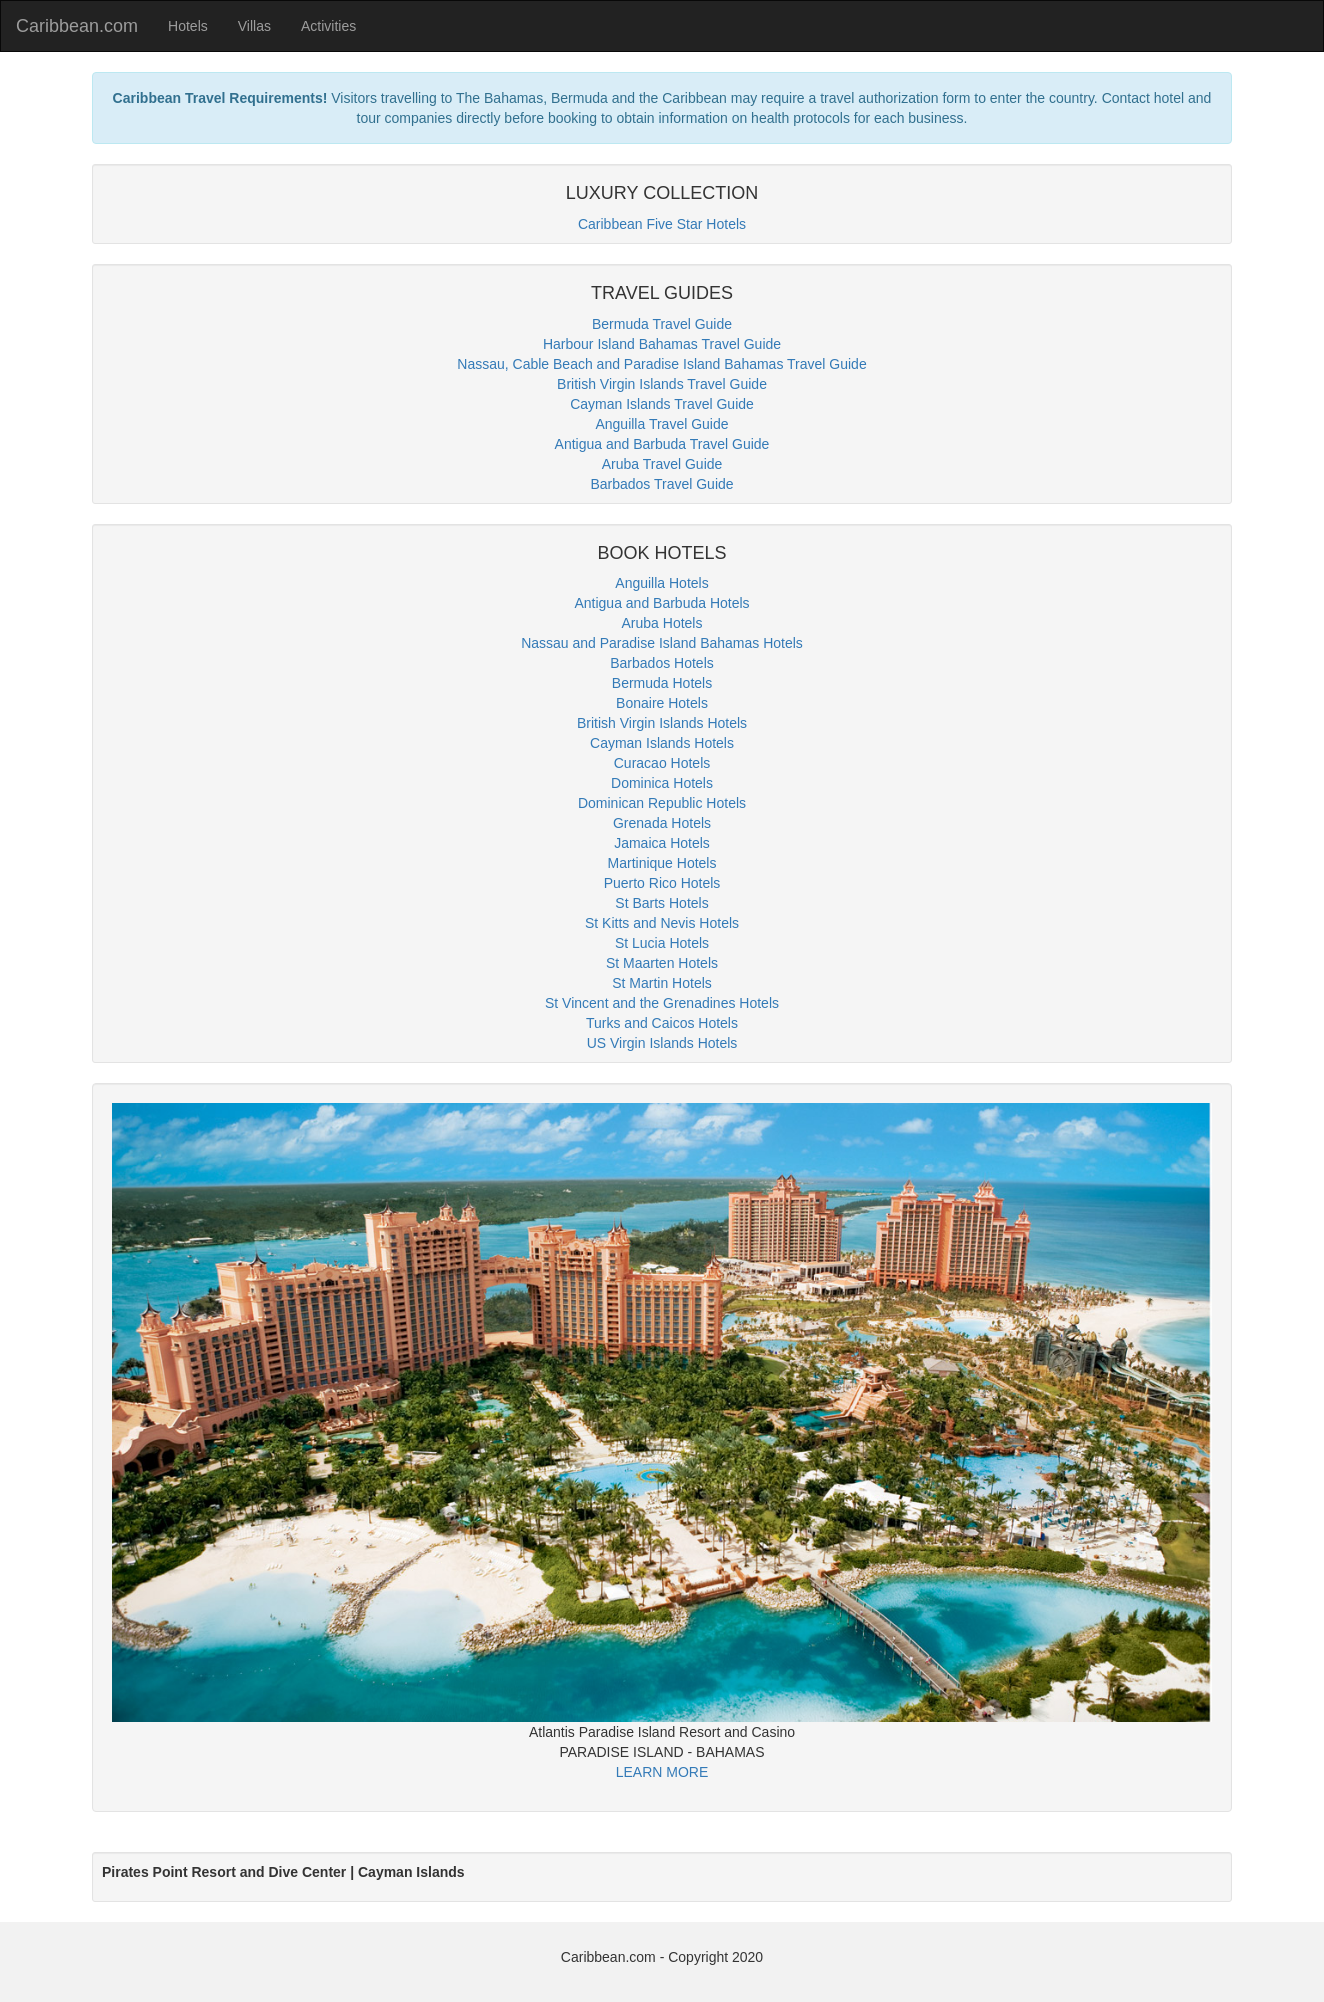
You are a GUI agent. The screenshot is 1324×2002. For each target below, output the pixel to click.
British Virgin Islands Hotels (662, 723)
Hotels (188, 26)
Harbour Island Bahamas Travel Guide (662, 344)
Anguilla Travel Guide (661, 424)
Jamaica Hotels (662, 843)
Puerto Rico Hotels (662, 883)
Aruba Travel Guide (662, 464)
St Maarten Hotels (662, 963)
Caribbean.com (77, 26)
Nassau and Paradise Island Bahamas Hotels (662, 643)
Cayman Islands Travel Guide (662, 404)
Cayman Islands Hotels (662, 743)
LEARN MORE (662, 1772)
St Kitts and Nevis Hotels (662, 923)
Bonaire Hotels (662, 703)
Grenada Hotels (662, 823)
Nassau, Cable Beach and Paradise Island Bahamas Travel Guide (661, 364)
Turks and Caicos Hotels (662, 1023)
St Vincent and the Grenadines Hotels (662, 1003)
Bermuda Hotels (662, 683)
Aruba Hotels (662, 623)
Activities (328, 26)
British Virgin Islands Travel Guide (662, 384)
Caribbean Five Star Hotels (662, 224)
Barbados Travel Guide (661, 484)
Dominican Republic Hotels (662, 803)
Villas (254, 26)
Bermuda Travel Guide (662, 324)
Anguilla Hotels (661, 583)
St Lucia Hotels (662, 943)
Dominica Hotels (662, 783)
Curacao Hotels (662, 763)
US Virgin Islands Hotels (662, 1043)
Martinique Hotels (662, 863)
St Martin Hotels (662, 983)
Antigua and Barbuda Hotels (661, 603)
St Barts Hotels (661, 903)
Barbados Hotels (662, 663)
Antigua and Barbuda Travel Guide (662, 444)
